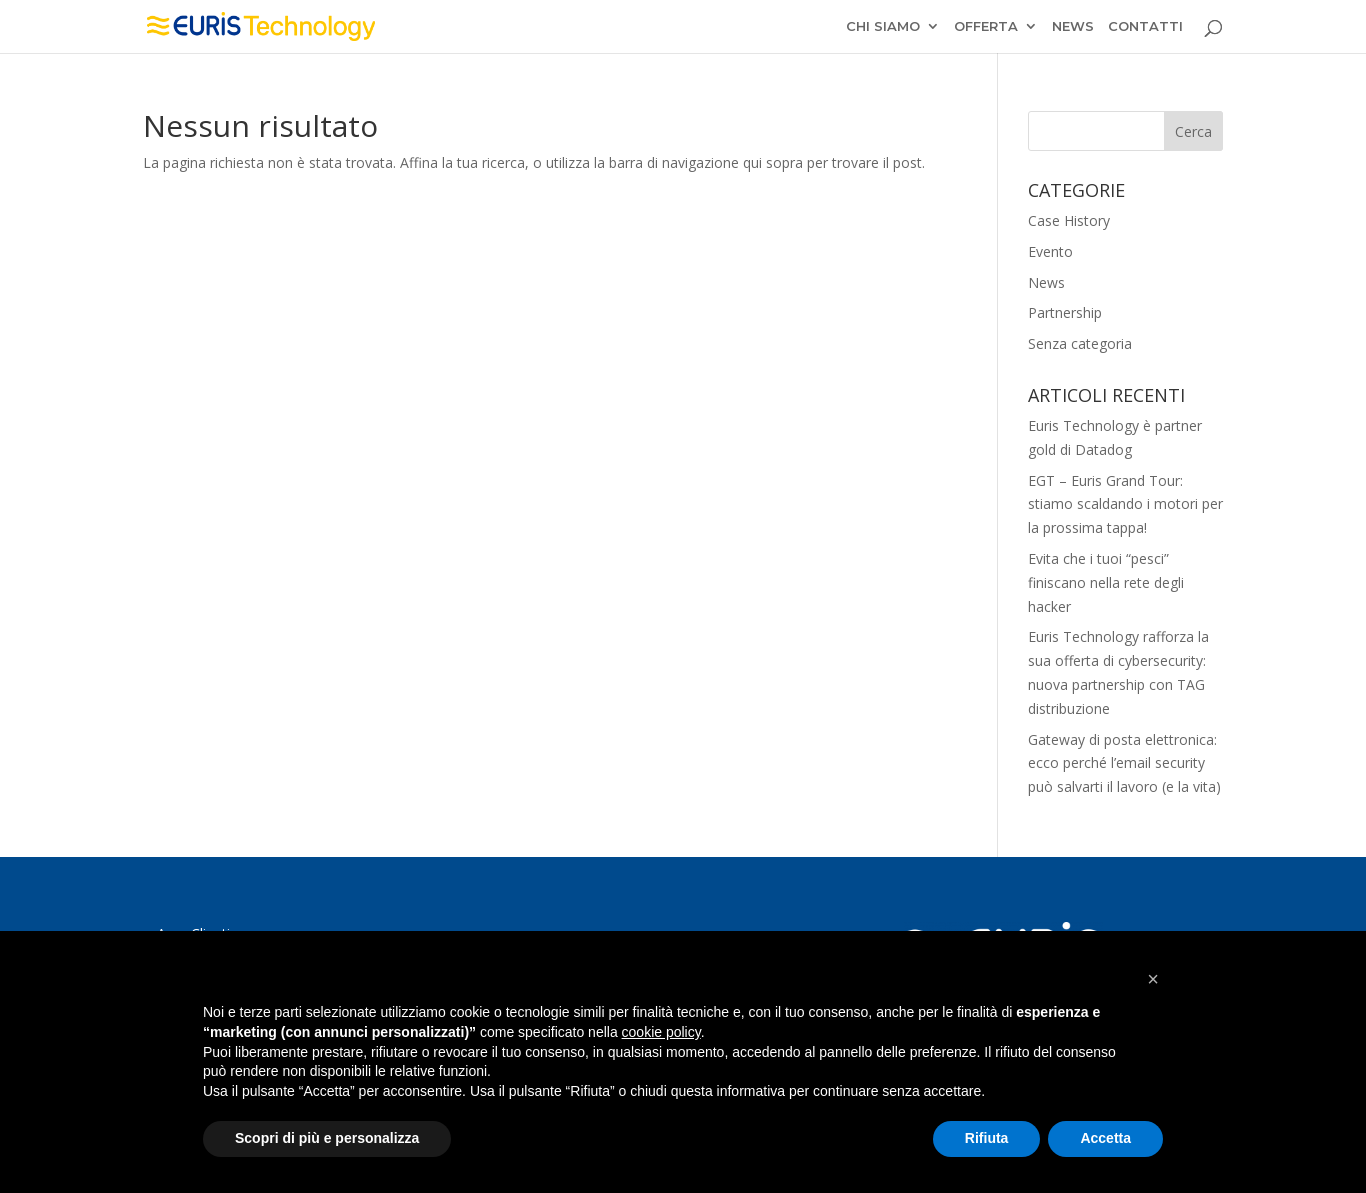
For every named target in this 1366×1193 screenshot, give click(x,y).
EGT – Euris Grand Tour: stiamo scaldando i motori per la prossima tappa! (1125, 504)
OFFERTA (986, 27)
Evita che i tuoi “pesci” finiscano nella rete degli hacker (1106, 582)
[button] (1153, 979)
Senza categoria (1080, 343)
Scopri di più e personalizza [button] (327, 1138)
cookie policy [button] (661, 1032)
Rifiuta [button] (987, 1138)
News (1046, 282)
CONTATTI (1145, 27)
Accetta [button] (1105, 1138)
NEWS (1073, 27)
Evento (1050, 251)
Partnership (1065, 312)
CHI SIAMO (883, 27)
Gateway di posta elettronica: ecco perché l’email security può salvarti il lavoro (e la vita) (1124, 763)
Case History (1069, 220)
